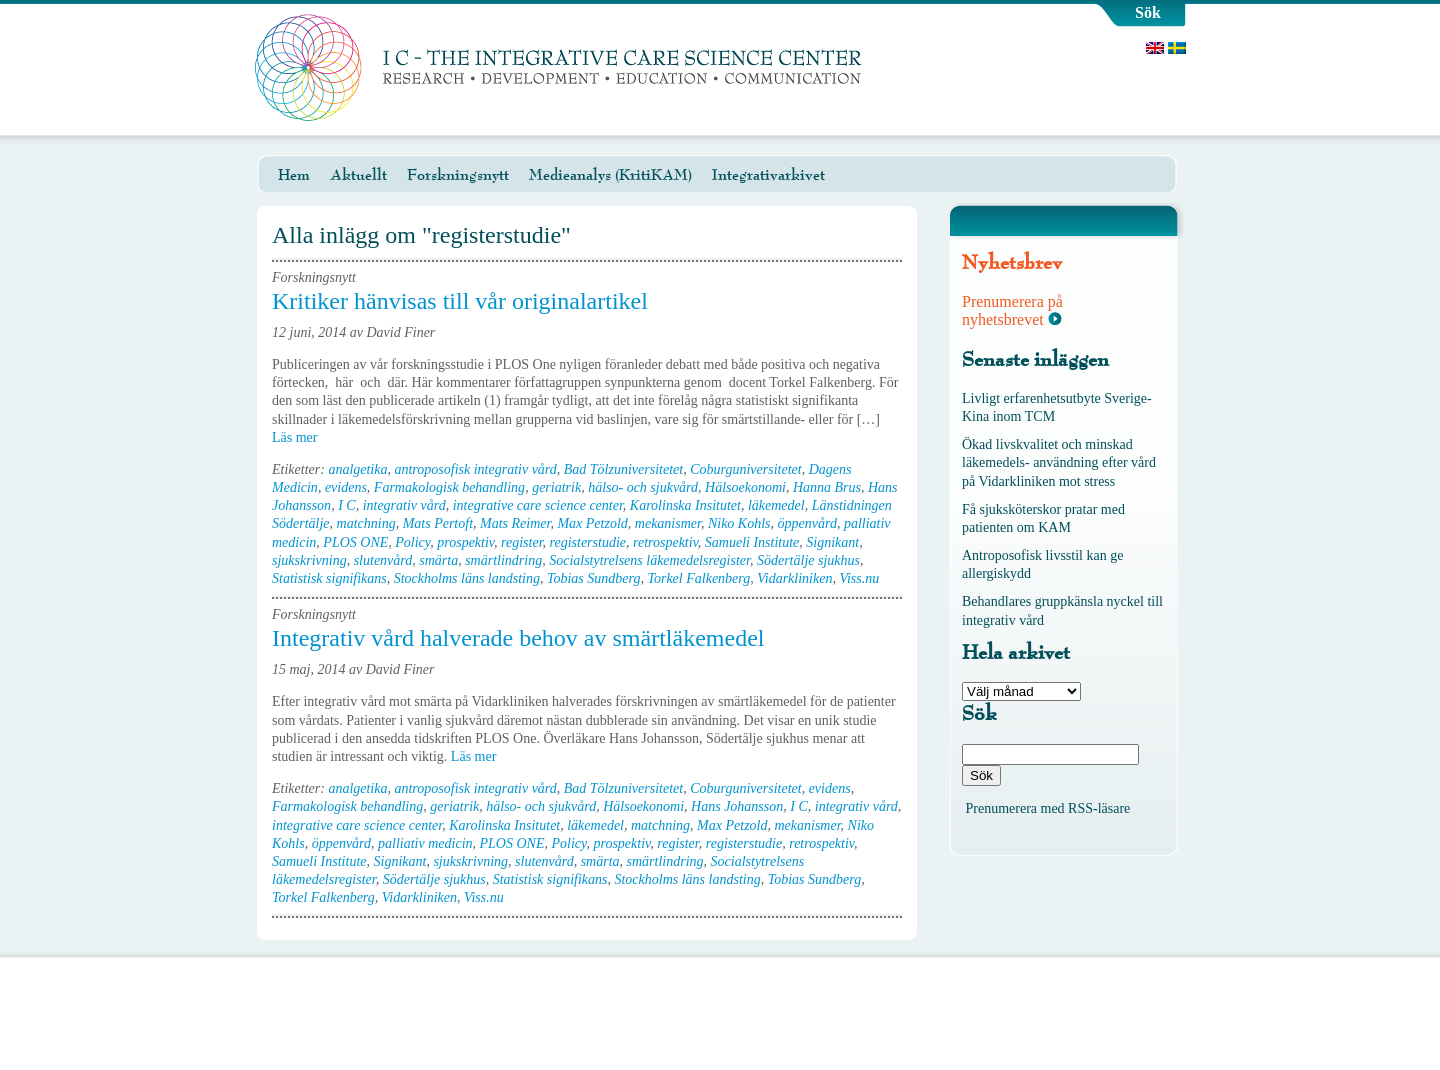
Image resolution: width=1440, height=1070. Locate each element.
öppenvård (807, 523)
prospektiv (465, 542)
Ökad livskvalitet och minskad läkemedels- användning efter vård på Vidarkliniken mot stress (1059, 462)
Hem (294, 175)
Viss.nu (859, 578)
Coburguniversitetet (745, 469)
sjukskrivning (309, 560)
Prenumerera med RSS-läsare (1048, 808)
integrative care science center (538, 505)
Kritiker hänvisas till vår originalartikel (460, 301)
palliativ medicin (425, 843)
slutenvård (383, 560)
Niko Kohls (739, 523)
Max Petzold (592, 523)
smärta (438, 560)
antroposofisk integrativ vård (475, 469)
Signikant (832, 542)
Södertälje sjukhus (808, 560)
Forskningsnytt (458, 175)
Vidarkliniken (794, 578)
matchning (366, 523)
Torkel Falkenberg (698, 578)
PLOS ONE (355, 542)
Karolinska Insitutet (685, 505)
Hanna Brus (827, 487)
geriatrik (556, 487)
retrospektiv (665, 542)
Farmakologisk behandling (449, 487)
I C (347, 505)
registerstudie (588, 542)
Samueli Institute (752, 542)
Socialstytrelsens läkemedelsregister (649, 560)
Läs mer (301, 437)
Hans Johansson (737, 806)
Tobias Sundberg (593, 578)
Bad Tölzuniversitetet (623, 469)
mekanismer (668, 523)
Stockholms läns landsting (467, 578)
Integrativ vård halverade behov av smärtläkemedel (518, 638)
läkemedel (776, 505)
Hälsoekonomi (745, 487)
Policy (412, 542)
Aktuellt (358, 175)
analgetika (357, 469)
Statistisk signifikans (329, 578)
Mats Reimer (515, 523)
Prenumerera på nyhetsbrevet (1012, 310)
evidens (346, 487)
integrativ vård (404, 505)
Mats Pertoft (438, 523)
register (521, 542)
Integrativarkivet (768, 175)
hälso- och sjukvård (643, 487)
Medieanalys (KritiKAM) (610, 175)
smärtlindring (503, 560)
